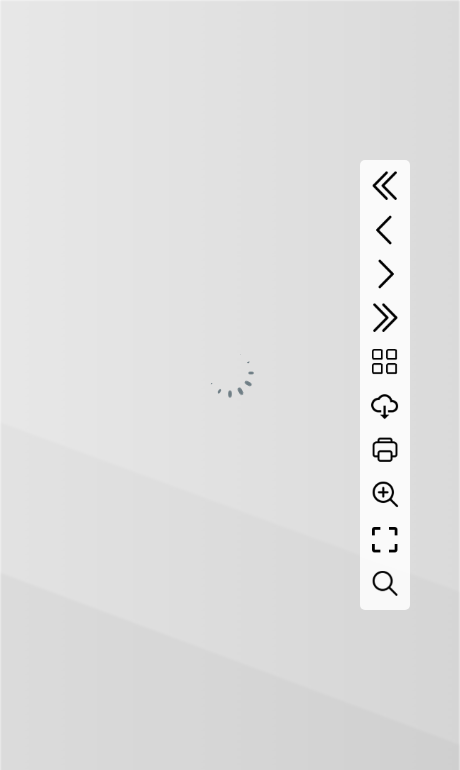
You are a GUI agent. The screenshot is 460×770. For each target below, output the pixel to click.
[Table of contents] (385, 362)
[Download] (385, 406)
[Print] (385, 450)
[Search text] (385, 584)
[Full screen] (385, 540)
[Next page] (385, 274)
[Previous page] (385, 230)
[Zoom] (385, 494)
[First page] (385, 186)
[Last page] (385, 318)
